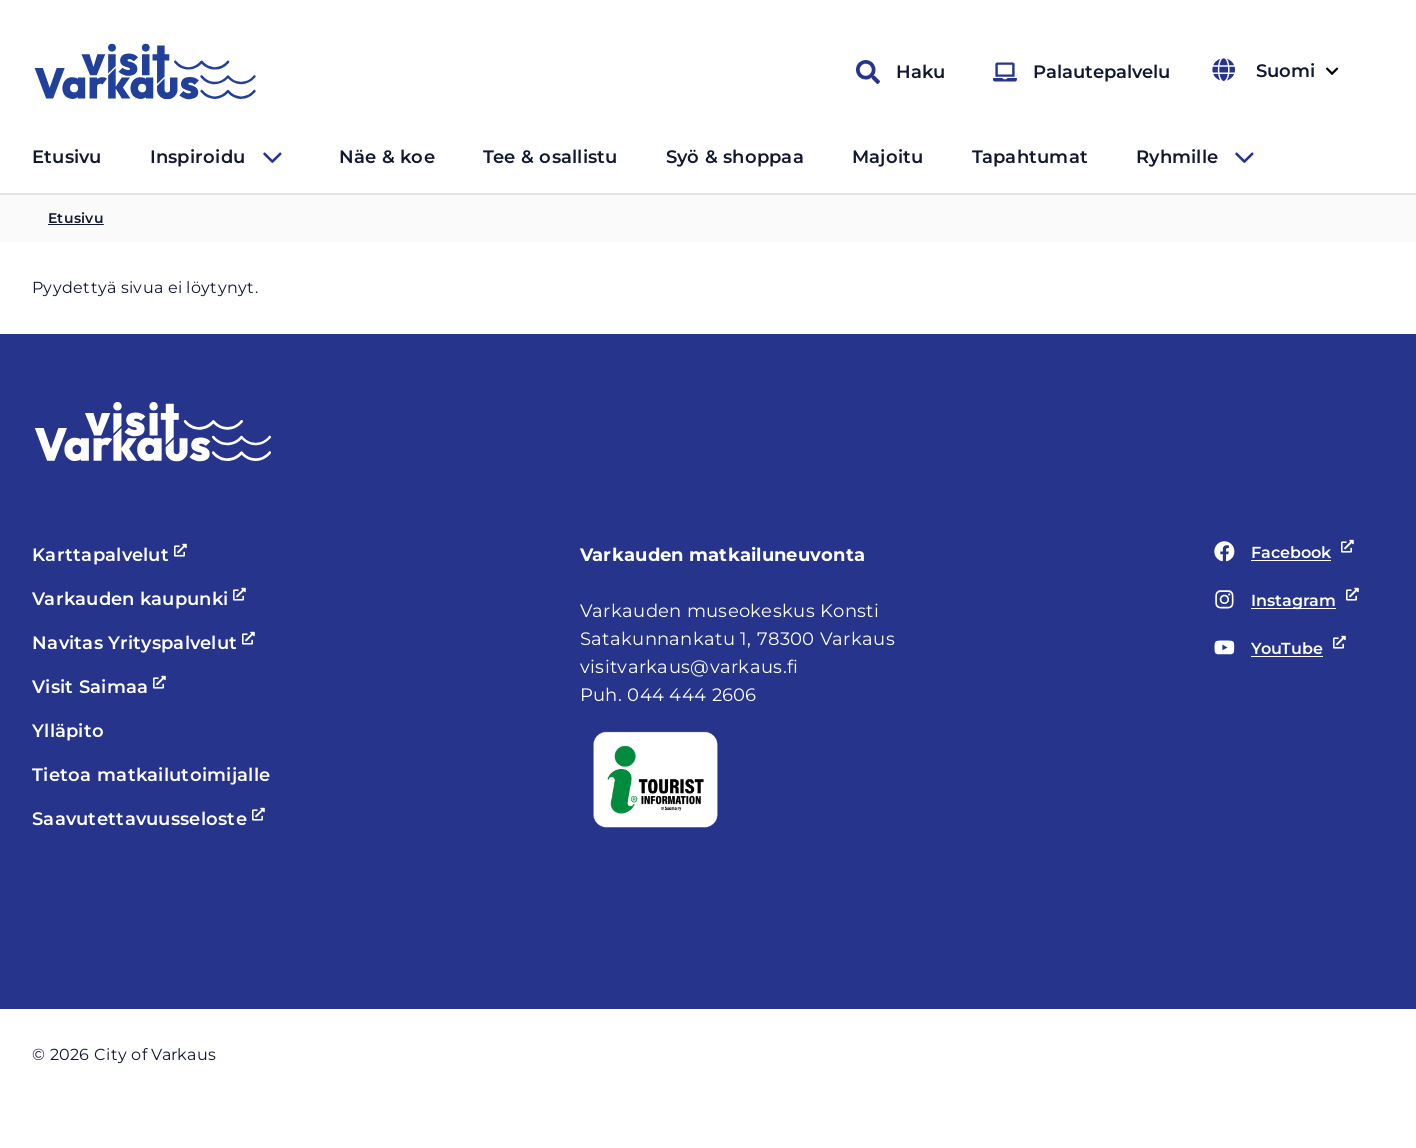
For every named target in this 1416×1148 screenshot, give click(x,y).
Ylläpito (68, 731)
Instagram (1283, 601)
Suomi (1295, 71)
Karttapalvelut (112, 555)
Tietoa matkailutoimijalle (151, 775)
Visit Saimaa (102, 687)
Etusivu (67, 157)
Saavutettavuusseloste (151, 819)
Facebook (1281, 553)
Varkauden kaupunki (142, 599)
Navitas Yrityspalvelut (146, 643)
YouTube (1280, 649)
